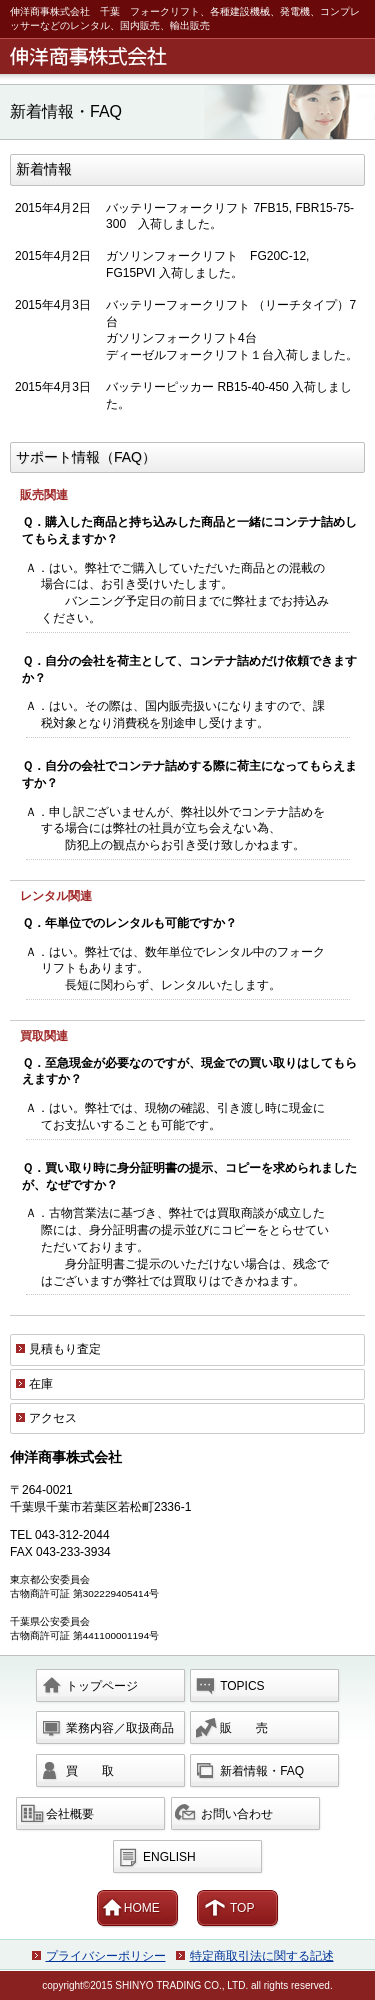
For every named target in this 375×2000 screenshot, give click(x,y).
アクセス (53, 1418)
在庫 (41, 1384)
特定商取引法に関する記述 (262, 1956)
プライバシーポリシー (106, 1956)
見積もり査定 (65, 1349)
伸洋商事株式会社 (191, 56)
